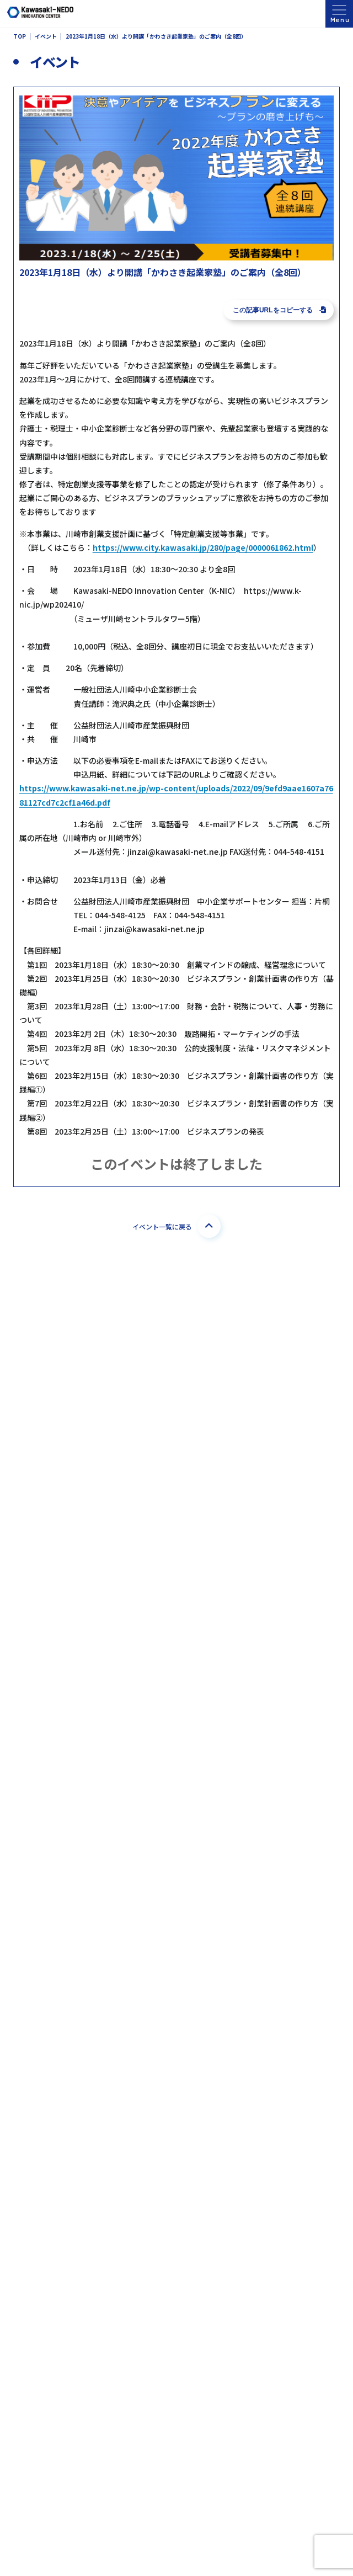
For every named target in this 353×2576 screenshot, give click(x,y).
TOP (19, 36)
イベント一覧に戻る (176, 1226)
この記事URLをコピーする (279, 310)
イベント (46, 36)
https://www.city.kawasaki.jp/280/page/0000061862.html (203, 547)
